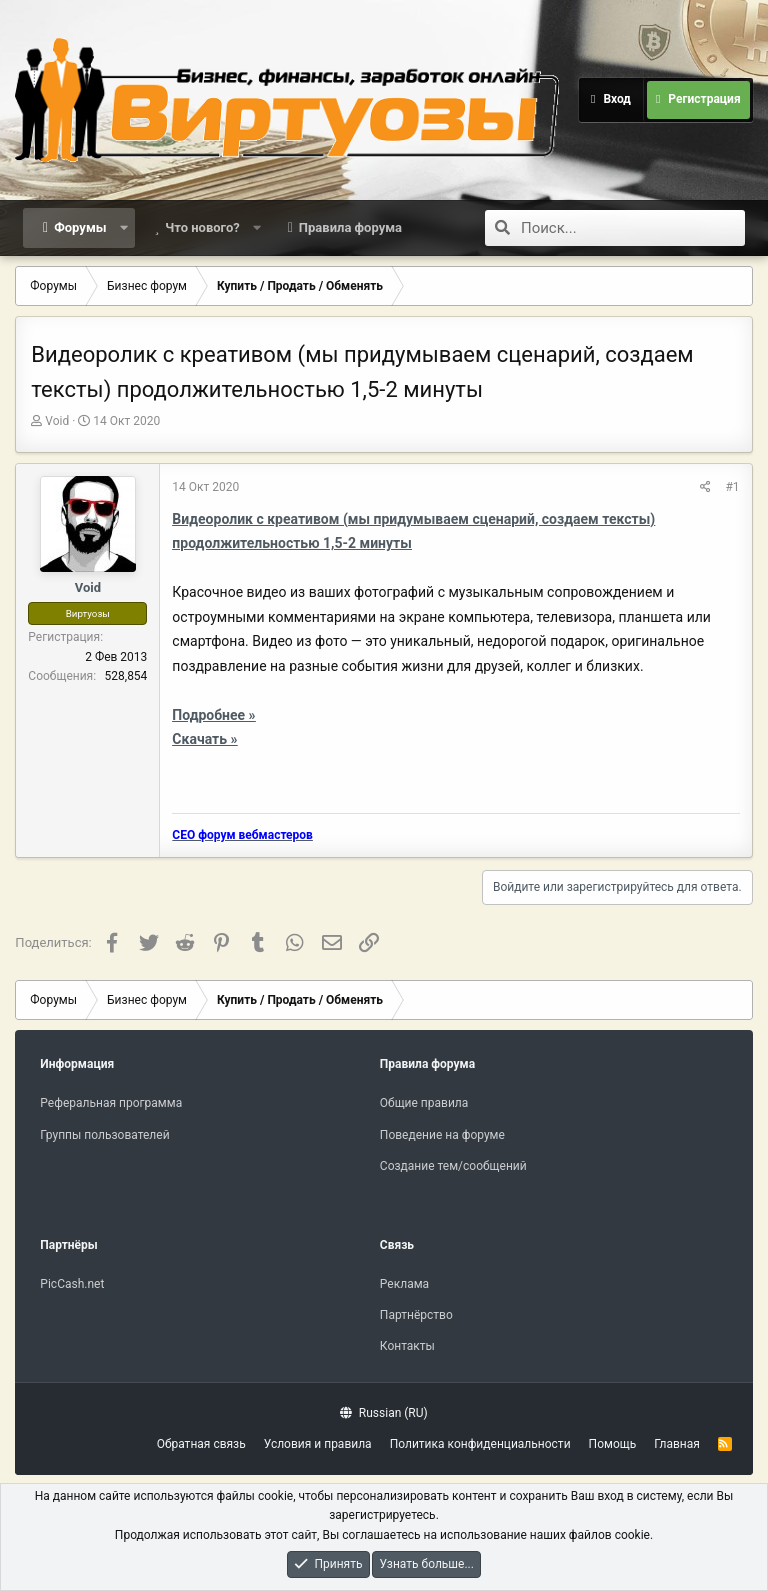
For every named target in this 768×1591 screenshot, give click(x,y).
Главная (677, 1444)
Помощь (613, 1444)
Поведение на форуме (442, 1135)
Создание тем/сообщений (453, 1166)
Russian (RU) (383, 1413)
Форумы (80, 227)
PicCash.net (72, 1284)
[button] (123, 228)
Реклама (404, 1284)
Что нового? (202, 227)
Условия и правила (318, 1444)
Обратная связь (201, 1444)
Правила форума (350, 227)
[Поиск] (633, 228)
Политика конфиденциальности (480, 1444)
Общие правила (424, 1103)
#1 (732, 487)
